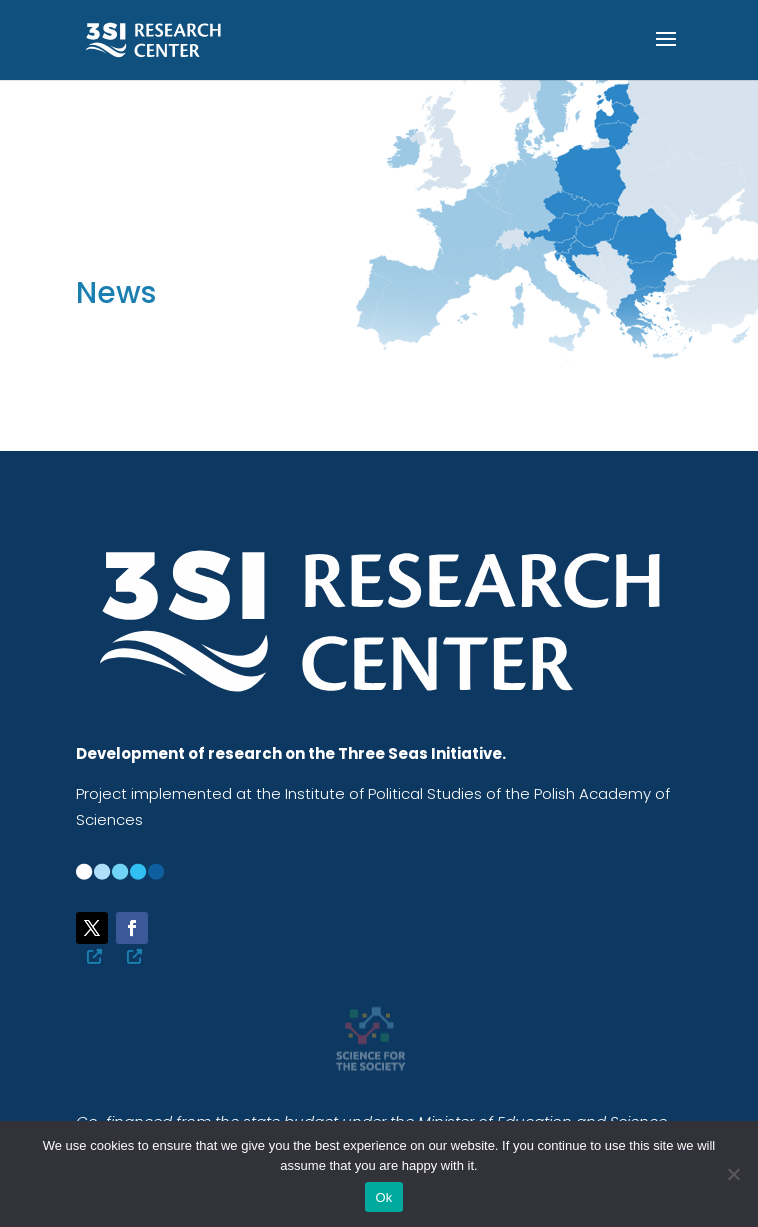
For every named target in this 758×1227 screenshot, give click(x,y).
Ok (383, 1197)
